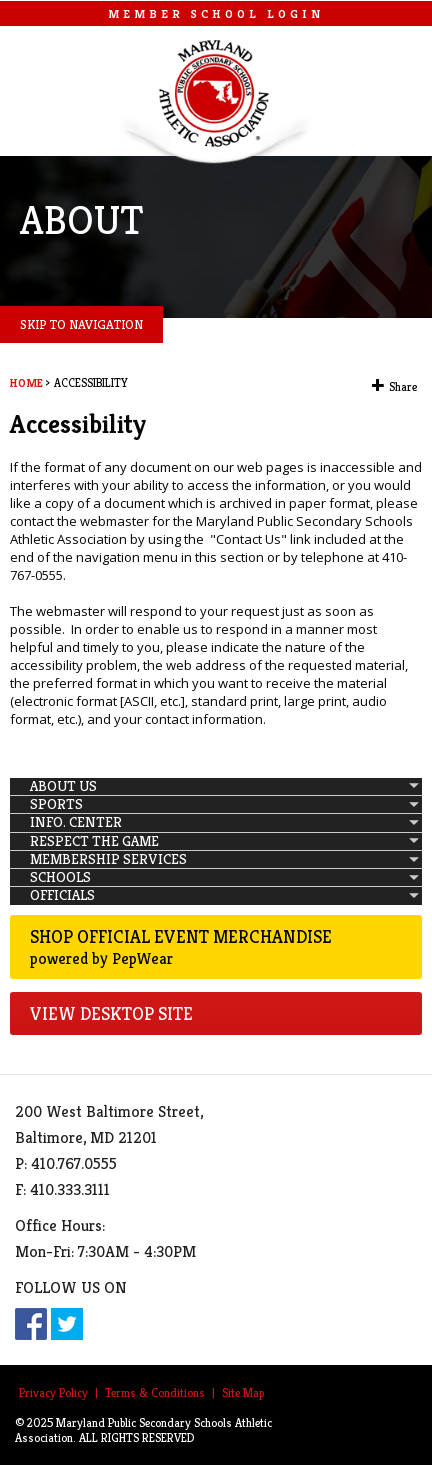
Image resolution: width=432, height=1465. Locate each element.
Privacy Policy (53, 1392)
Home (26, 383)
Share (403, 387)
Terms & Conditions (155, 1392)
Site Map (243, 1392)
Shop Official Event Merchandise (216, 947)
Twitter (67, 1324)
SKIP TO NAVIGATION (81, 324)
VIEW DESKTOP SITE (111, 1013)
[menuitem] (216, 786)
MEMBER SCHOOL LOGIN (216, 13)
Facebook (31, 1324)
